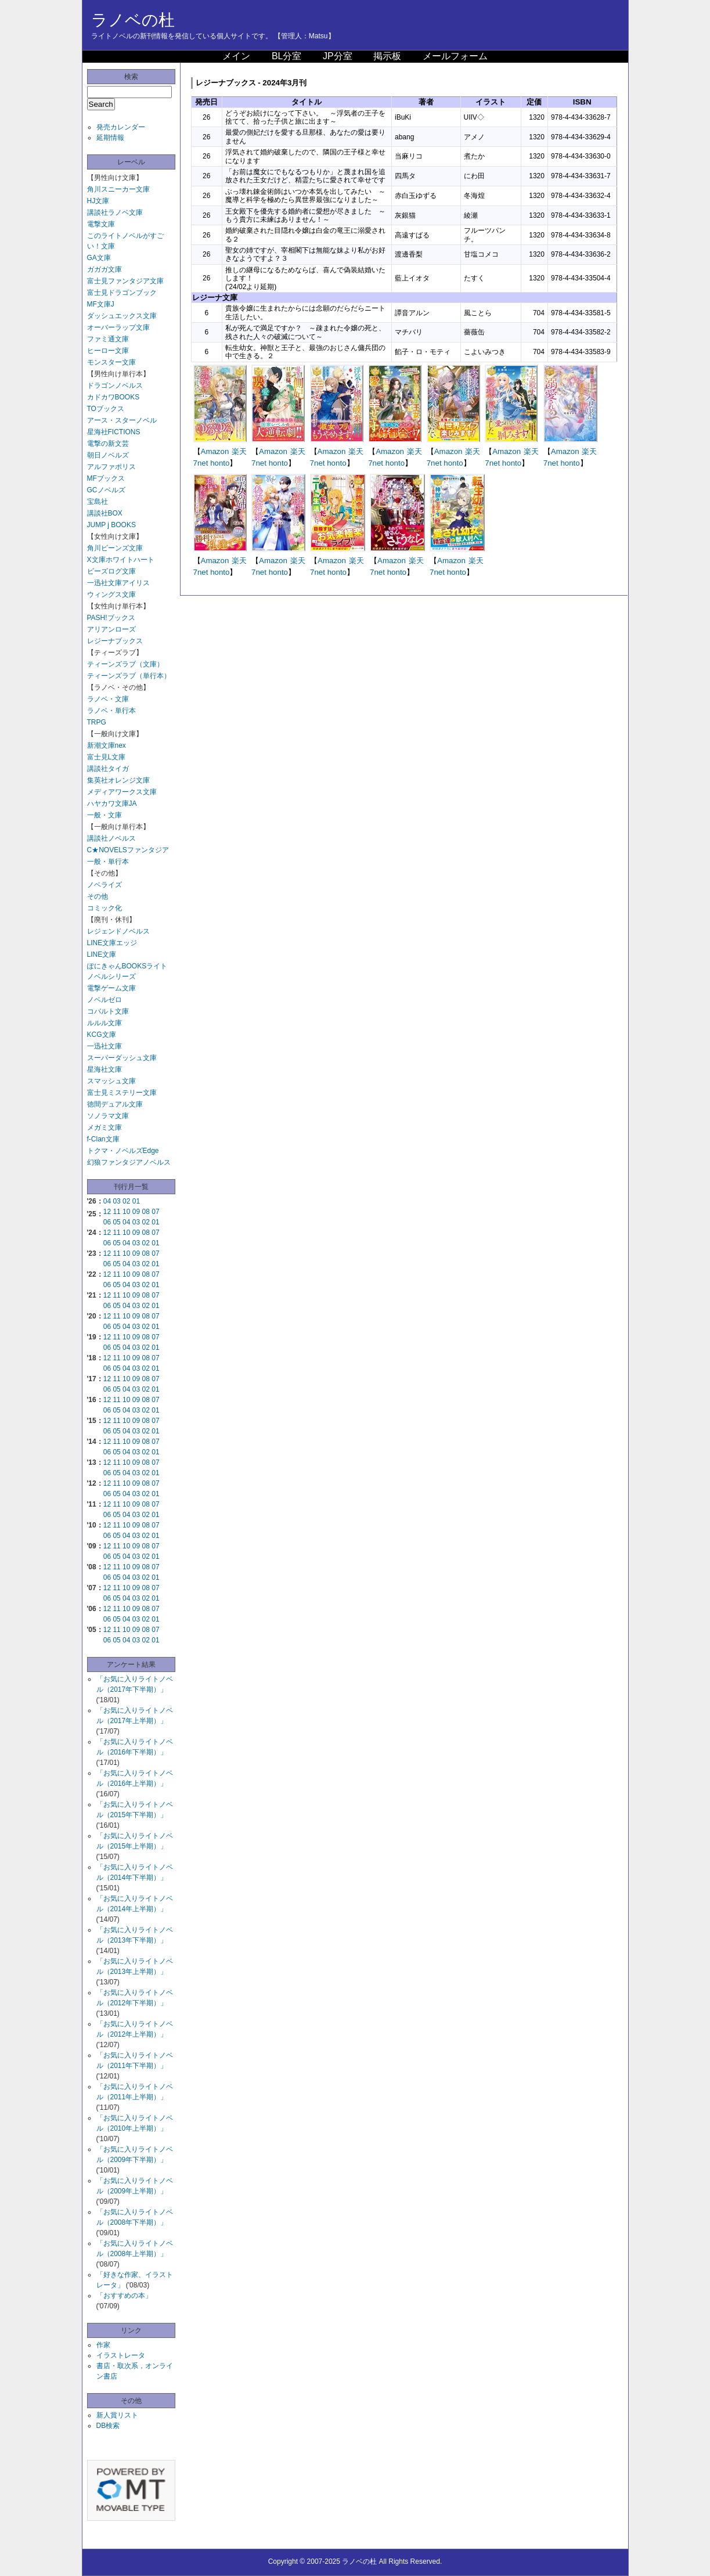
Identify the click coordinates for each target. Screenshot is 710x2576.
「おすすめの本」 (124, 2296)
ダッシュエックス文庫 (122, 316)
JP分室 (337, 56)
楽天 (239, 451)
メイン (236, 56)
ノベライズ (104, 885)
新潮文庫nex (106, 745)
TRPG (96, 722)
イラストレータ (120, 2355)
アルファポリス (111, 467)
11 (116, 1212)
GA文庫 (99, 258)
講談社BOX (104, 513)
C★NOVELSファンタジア (128, 850)
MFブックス (106, 478)
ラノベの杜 (133, 20)
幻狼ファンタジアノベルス (129, 1162)
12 (107, 1212)
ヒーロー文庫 (108, 351)
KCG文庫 (101, 1035)
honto (219, 463)
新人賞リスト (117, 2415)
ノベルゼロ (104, 1000)
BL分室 (287, 56)
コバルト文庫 (108, 1011)
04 (107, 1201)
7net (200, 463)
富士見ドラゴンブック (122, 293)
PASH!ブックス (111, 618)
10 (126, 1212)
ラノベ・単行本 (111, 711)
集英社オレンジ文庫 (118, 780)
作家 (103, 2345)
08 (146, 1212)
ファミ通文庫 (108, 339)
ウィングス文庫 (111, 594)
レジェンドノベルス (118, 931)
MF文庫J (100, 304)
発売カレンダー (120, 127)
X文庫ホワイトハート (120, 560)
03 (116, 1201)
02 (126, 1201)
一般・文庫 (104, 815)
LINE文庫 (102, 954)
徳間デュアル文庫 (115, 1104)
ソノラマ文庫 (108, 1116)
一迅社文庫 (104, 1046)
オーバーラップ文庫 (118, 327)
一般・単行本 (108, 862)
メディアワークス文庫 (122, 792)
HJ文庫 (98, 201)
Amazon (215, 451)
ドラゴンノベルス (115, 385)
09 (136, 1212)
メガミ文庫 (104, 1127)
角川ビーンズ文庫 (115, 548)
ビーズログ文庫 (111, 571)
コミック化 (104, 908)
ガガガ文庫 (104, 269)
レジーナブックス (115, 641)
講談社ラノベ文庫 (115, 212)
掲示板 (387, 56)
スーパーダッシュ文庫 (122, 1058)
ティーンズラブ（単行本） (129, 676)
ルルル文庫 (104, 1023)
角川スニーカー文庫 (118, 189)
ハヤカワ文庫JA (112, 803)
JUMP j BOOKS (111, 525)
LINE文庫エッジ (112, 943)
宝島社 (97, 502)
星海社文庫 (104, 1069)
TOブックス (105, 409)
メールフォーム (455, 56)
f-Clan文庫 (103, 1139)
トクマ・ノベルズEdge (123, 1151)
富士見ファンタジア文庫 (125, 281)
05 (116, 1222)
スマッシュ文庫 (111, 1081)
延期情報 (110, 138)
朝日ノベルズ (108, 455)
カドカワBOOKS (113, 397)
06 (107, 1222)
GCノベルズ (106, 490)
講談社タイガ (108, 769)
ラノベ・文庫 (108, 699)
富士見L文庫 (106, 757)
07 (155, 1212)
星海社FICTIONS (113, 432)
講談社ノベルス (111, 838)
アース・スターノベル (122, 420)
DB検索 (108, 2426)
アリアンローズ (111, 629)
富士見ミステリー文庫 (122, 1093)
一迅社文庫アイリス (118, 583)
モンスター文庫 (111, 362)
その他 (97, 896)
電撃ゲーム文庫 (111, 988)
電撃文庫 (101, 224)
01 (136, 1201)
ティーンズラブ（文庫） (125, 664)
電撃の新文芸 (108, 443)
